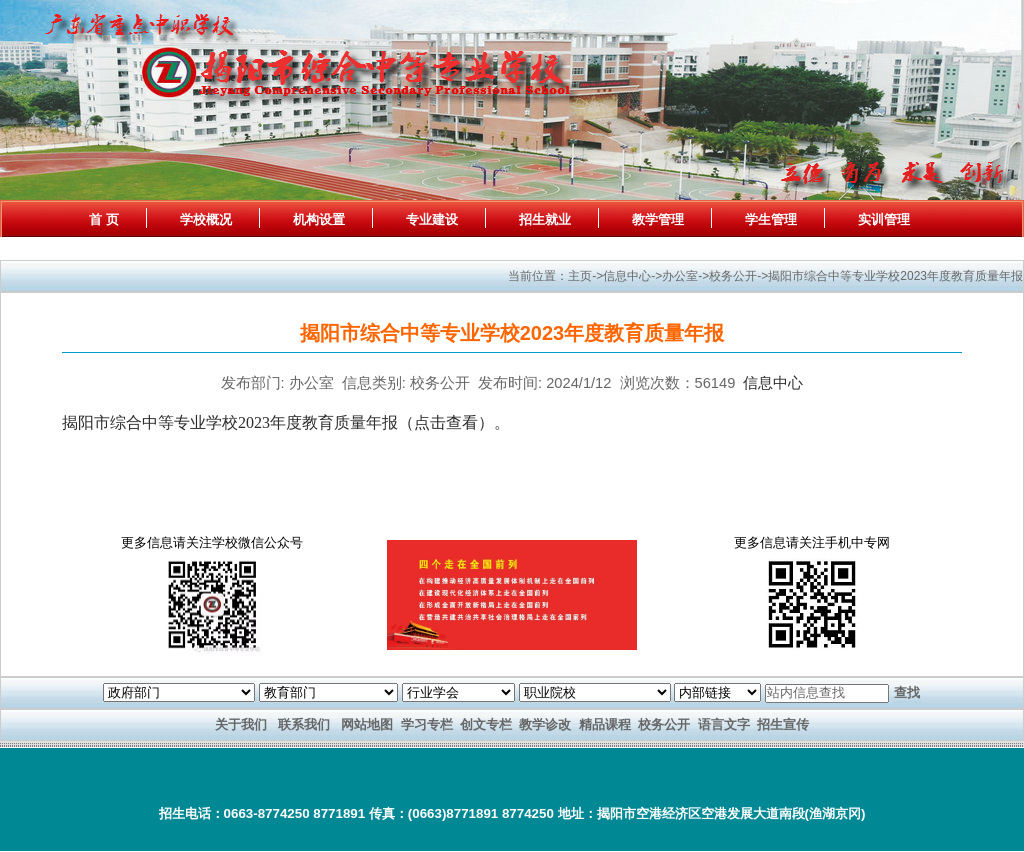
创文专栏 (486, 724)
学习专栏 (427, 724)
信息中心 (773, 383)
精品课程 (605, 724)
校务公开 (664, 724)
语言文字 (724, 724)
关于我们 (241, 724)
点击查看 (446, 422)
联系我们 (304, 724)
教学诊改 (545, 724)
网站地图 (367, 724)
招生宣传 (783, 724)
